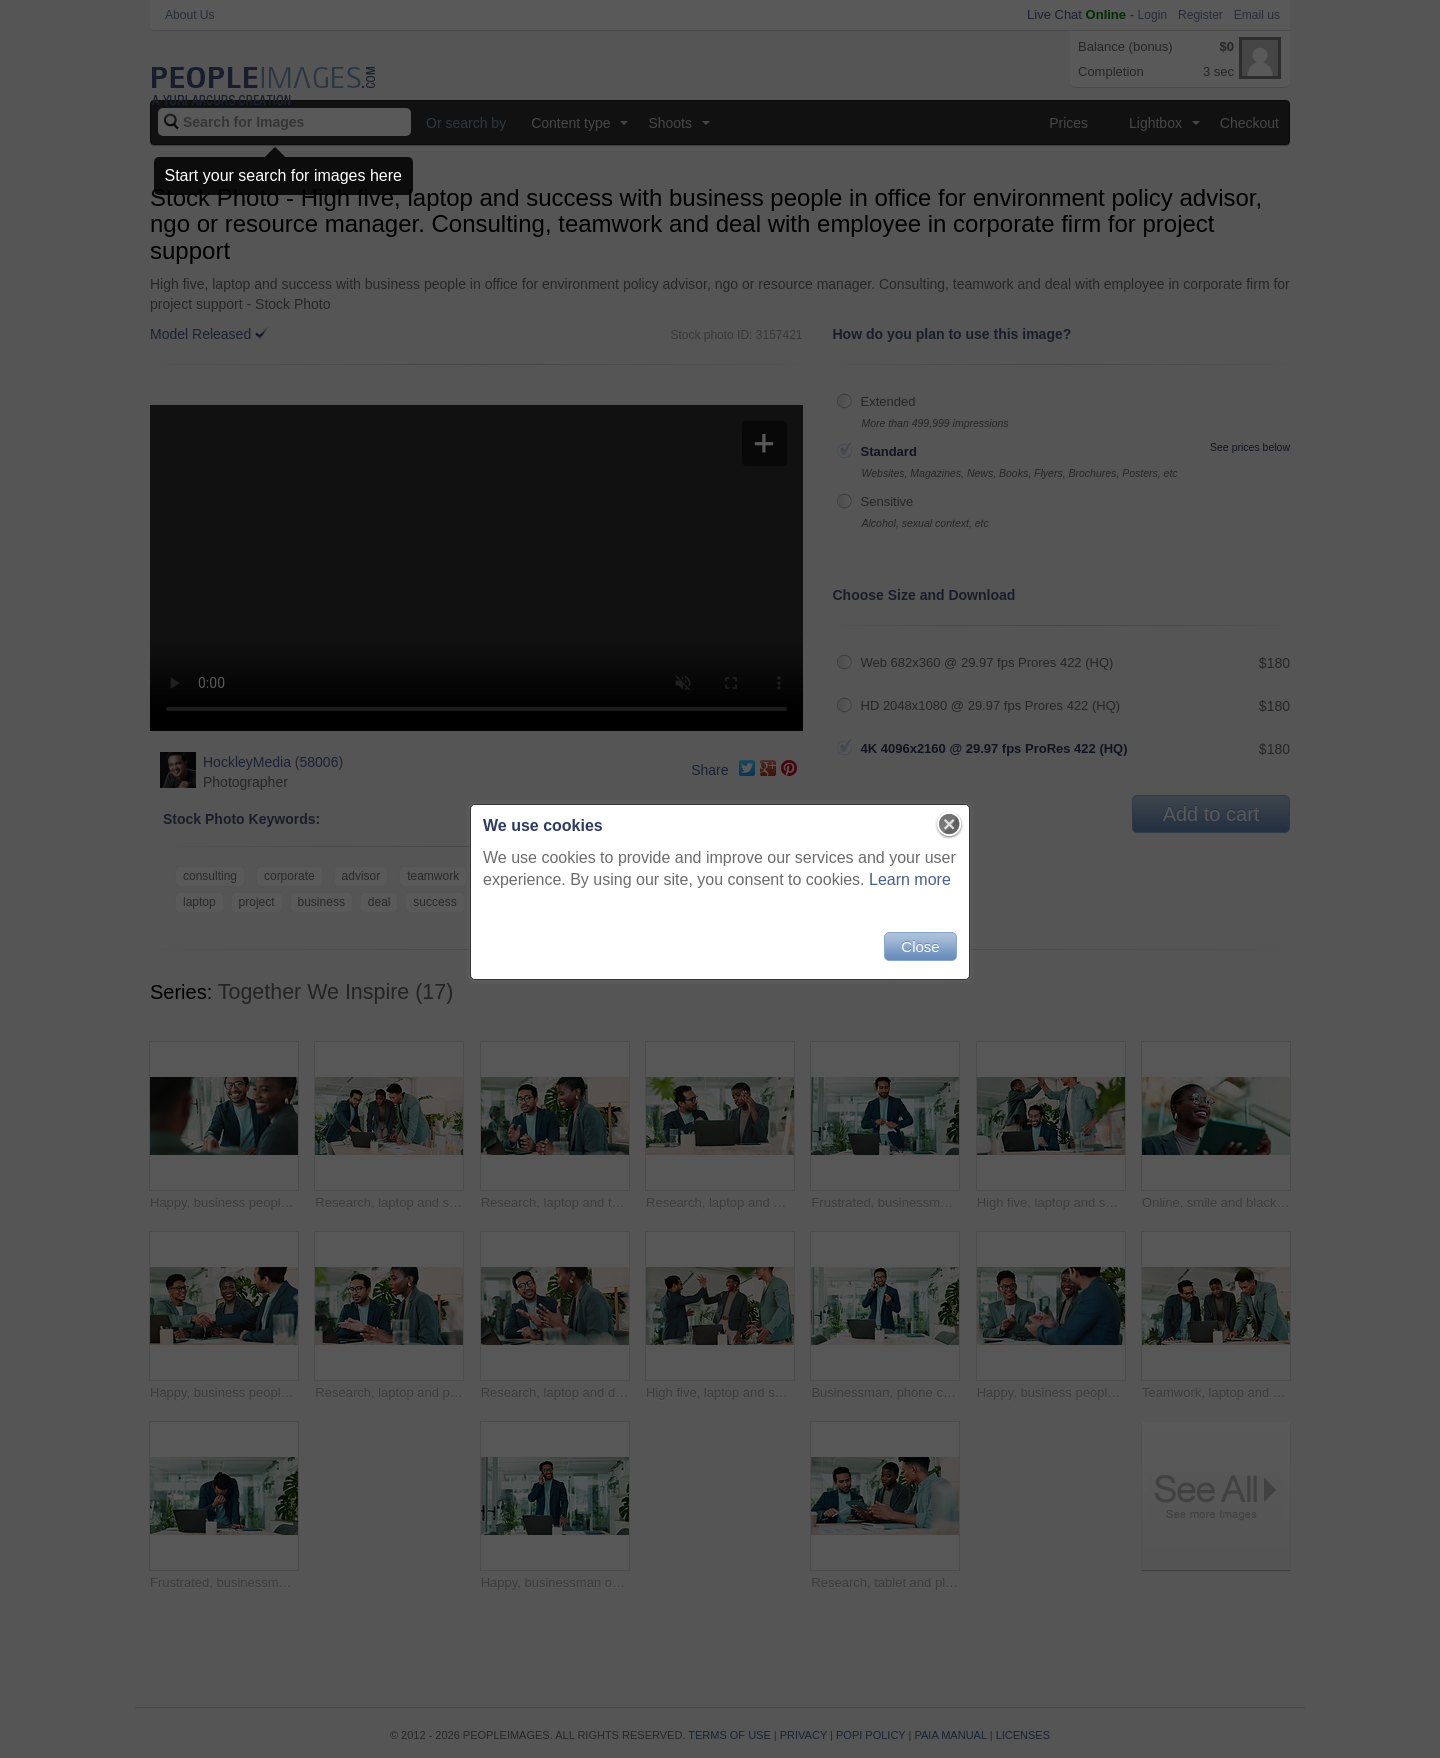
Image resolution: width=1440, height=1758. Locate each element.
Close (920, 946)
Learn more (910, 879)
